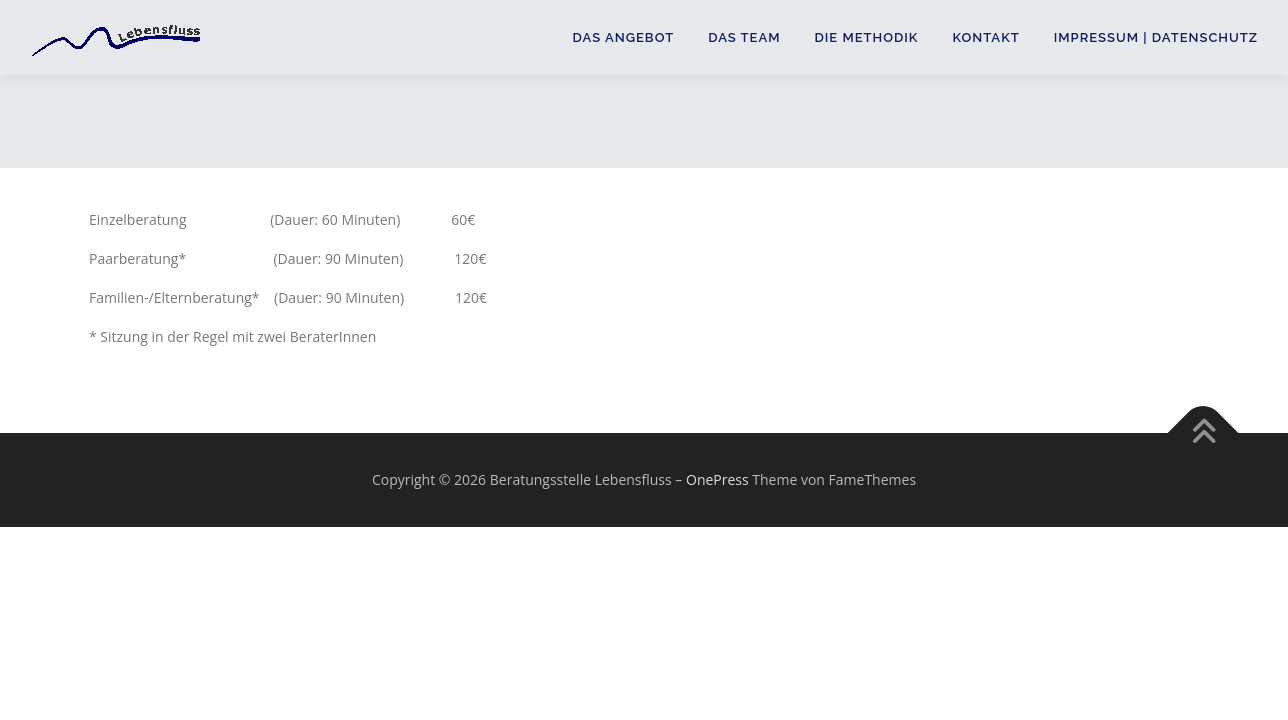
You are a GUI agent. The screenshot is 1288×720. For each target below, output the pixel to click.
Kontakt (985, 37)
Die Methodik (867, 37)
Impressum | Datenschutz (1156, 37)
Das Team (744, 37)
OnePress (717, 479)
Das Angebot (624, 37)
